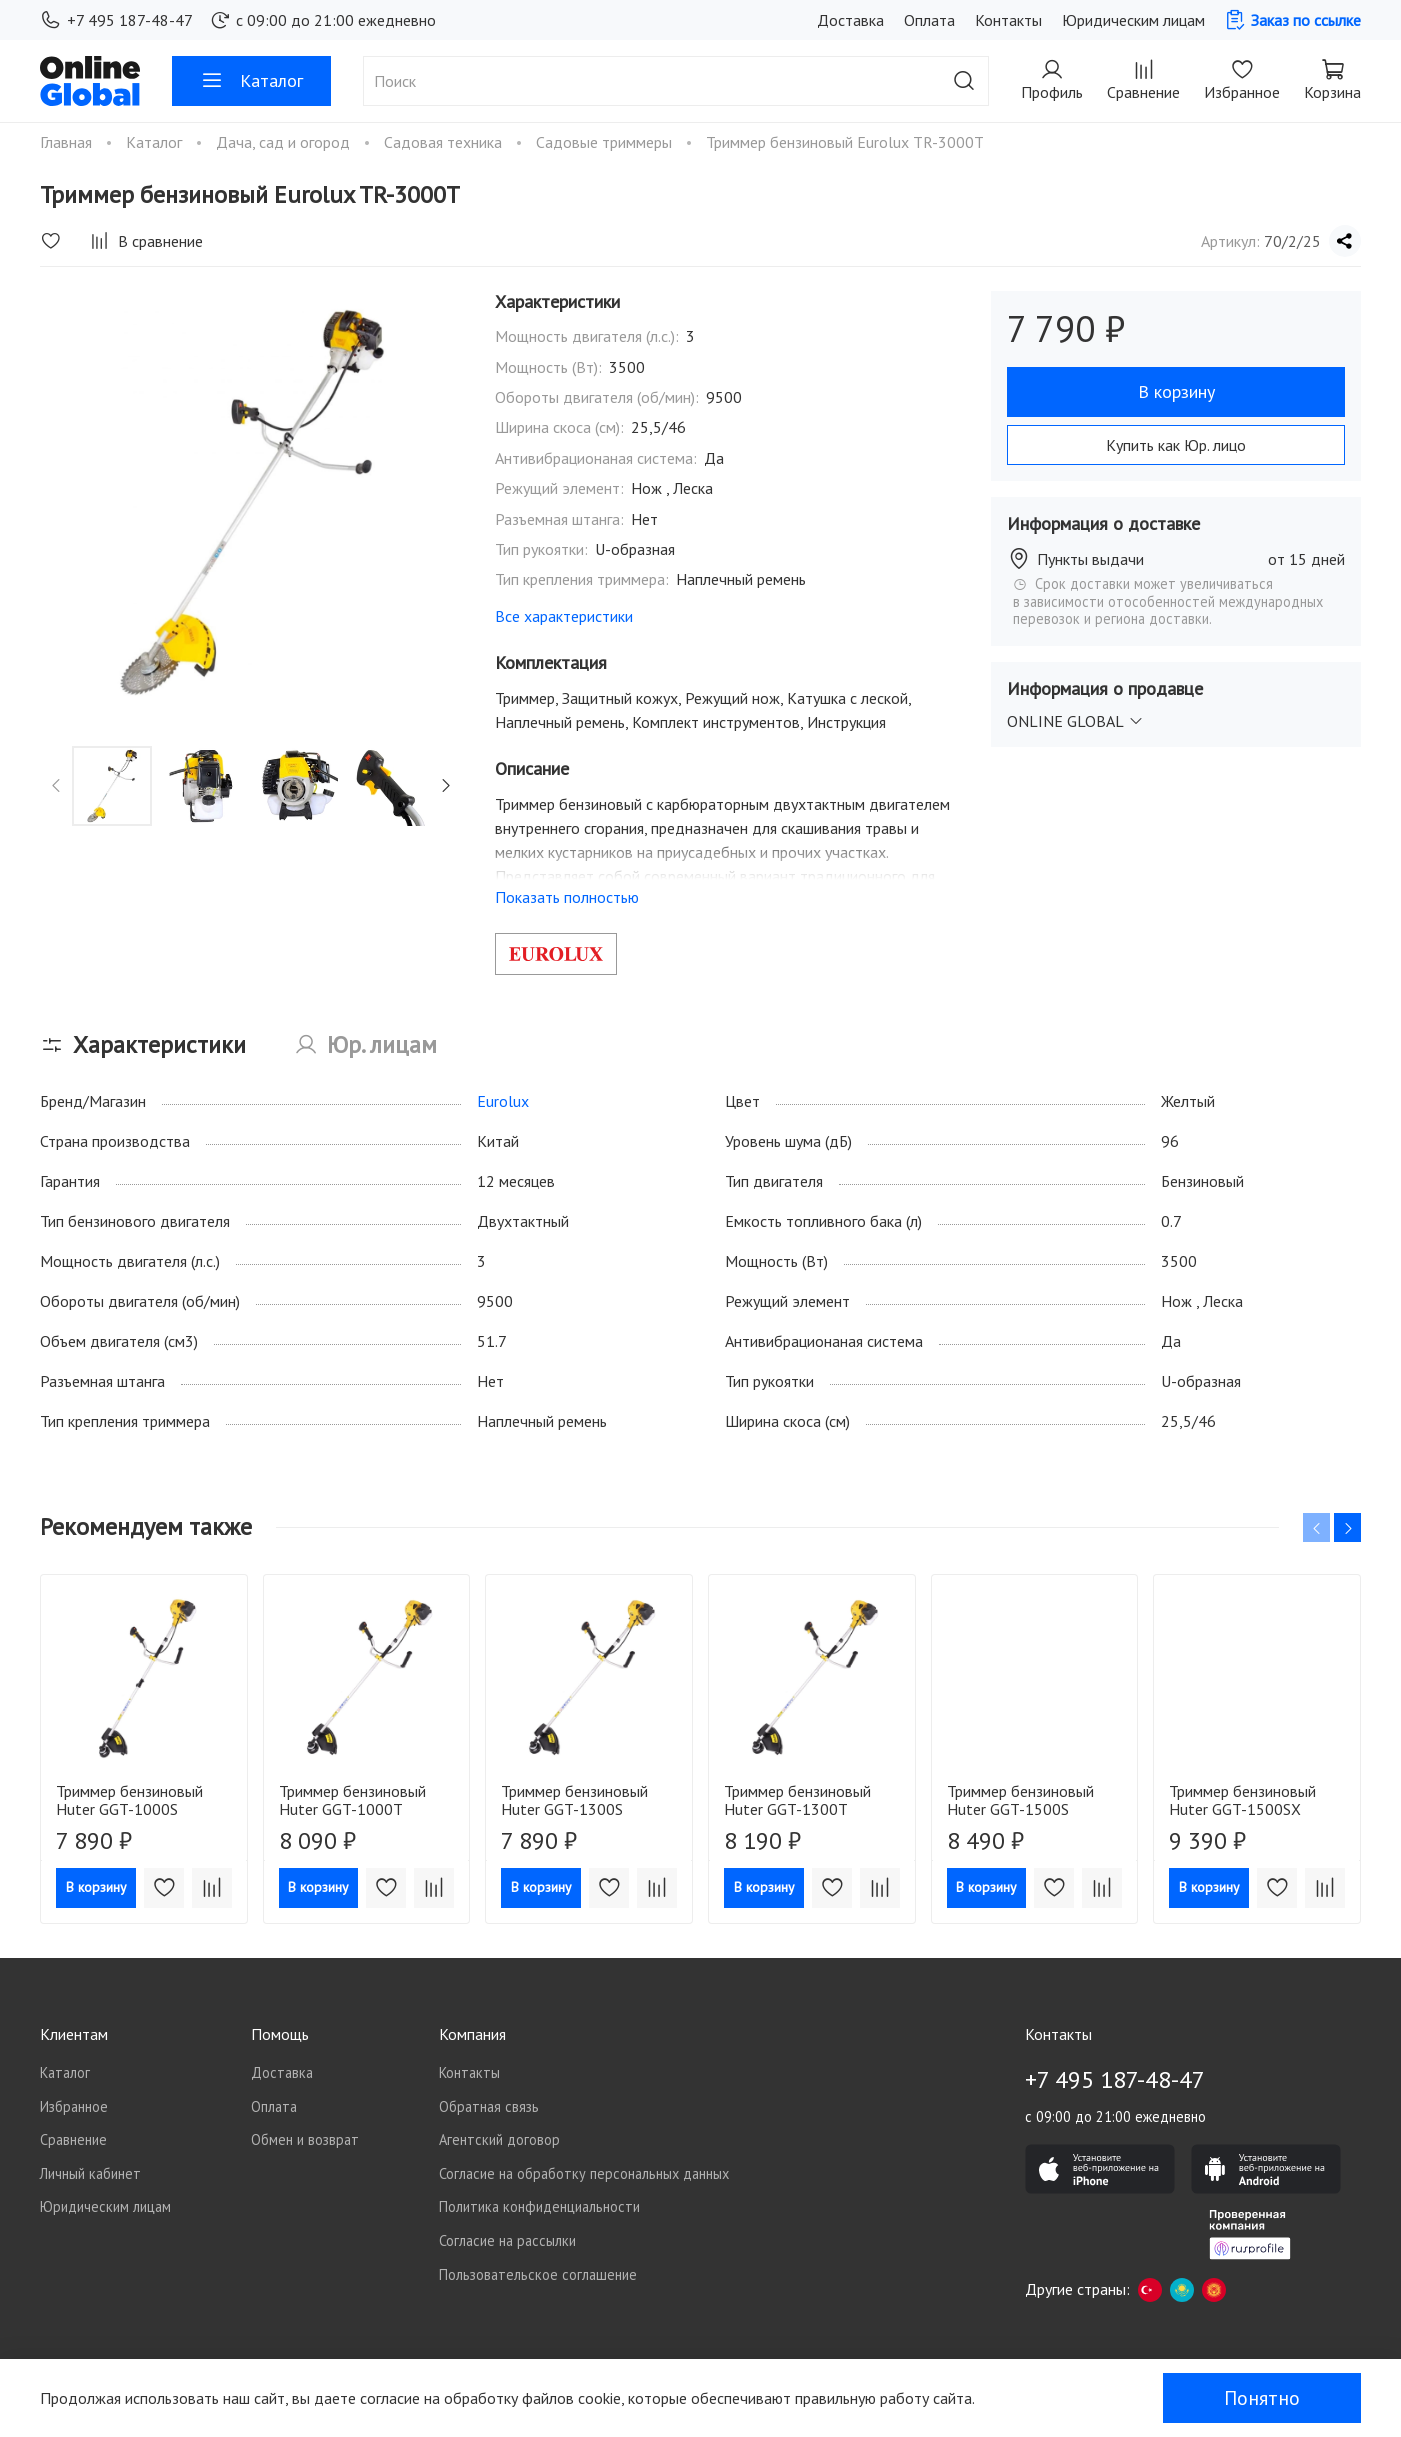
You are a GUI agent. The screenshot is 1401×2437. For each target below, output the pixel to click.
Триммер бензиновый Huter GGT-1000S (129, 1800)
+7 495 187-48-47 (116, 20)
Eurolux (503, 1101)
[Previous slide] (57, 786)
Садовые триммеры (606, 142)
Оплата (929, 20)
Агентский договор (499, 2139)
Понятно (1262, 2398)
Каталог (251, 81)
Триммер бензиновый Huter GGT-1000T (352, 1800)
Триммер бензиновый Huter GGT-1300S (574, 1800)
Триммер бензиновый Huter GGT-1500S (1020, 1800)
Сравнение (73, 2139)
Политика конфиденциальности (539, 2206)
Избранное (74, 2106)
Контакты (1008, 20)
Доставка (850, 20)
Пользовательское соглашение (538, 2274)
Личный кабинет (90, 2173)
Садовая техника (445, 142)
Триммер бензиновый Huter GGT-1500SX (1242, 1800)
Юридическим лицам (1133, 20)
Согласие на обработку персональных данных (584, 2173)
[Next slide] (446, 786)
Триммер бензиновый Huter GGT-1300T (797, 1800)
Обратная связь (489, 2106)
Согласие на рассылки (507, 2240)
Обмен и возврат (305, 2139)
